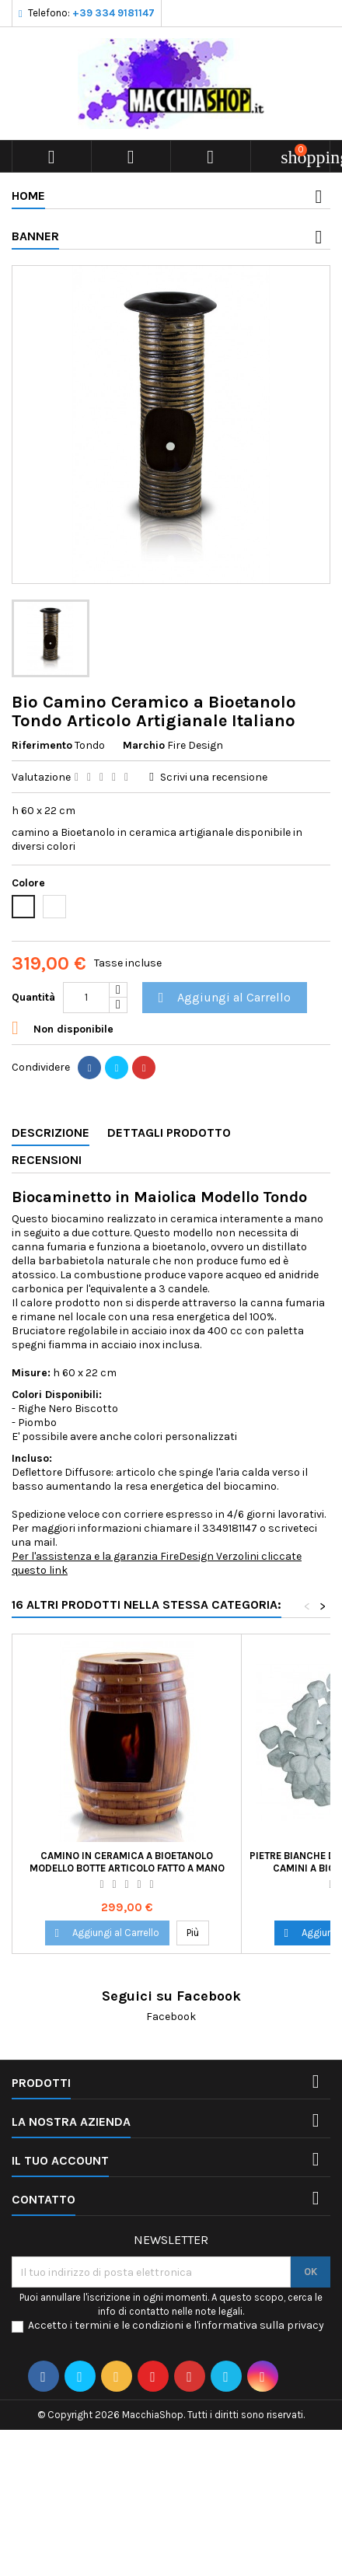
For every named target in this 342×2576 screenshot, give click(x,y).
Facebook (171, 2016)
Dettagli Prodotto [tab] (169, 1132)
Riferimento (42, 745)
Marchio (144, 745)
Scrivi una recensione (213, 777)
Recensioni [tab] (47, 1159)
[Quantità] (86, 997)
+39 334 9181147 (113, 13)
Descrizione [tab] (50, 1132)
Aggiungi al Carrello (222, 998)
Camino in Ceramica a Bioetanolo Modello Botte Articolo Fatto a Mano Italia (127, 1868)
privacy (305, 2325)
